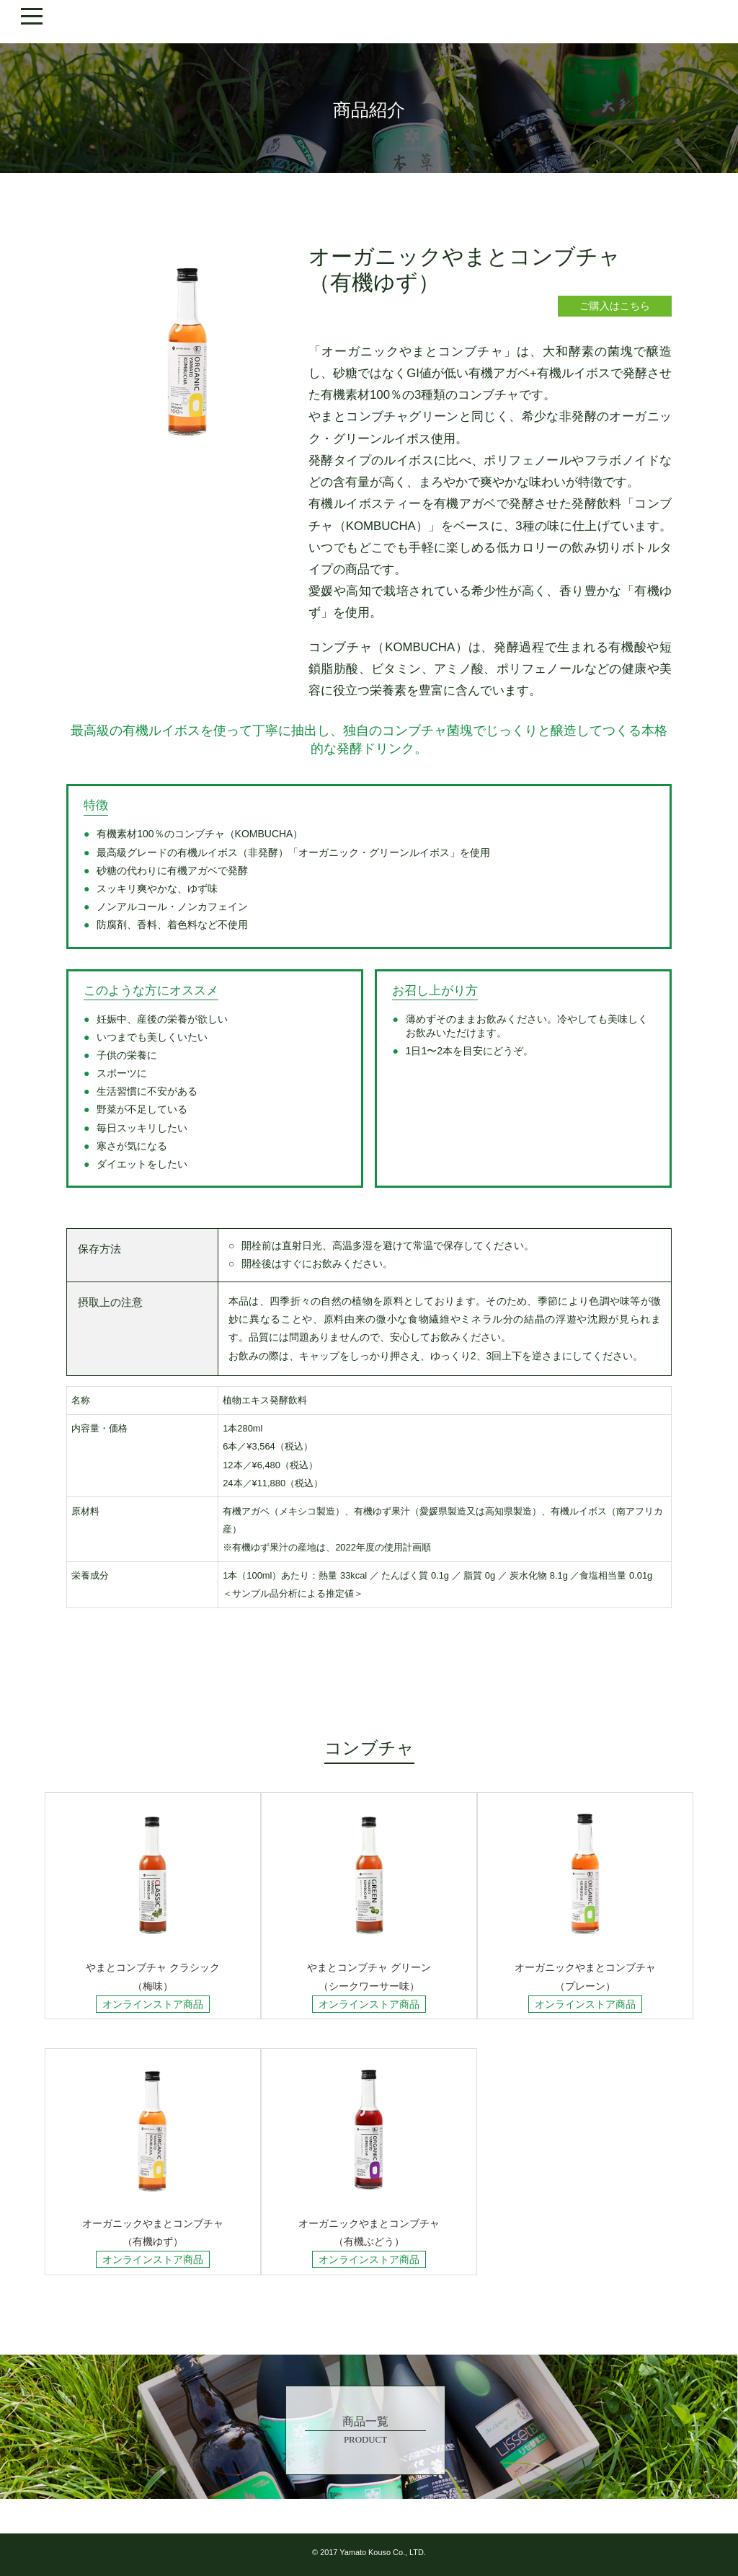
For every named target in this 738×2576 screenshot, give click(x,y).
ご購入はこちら (614, 306)
